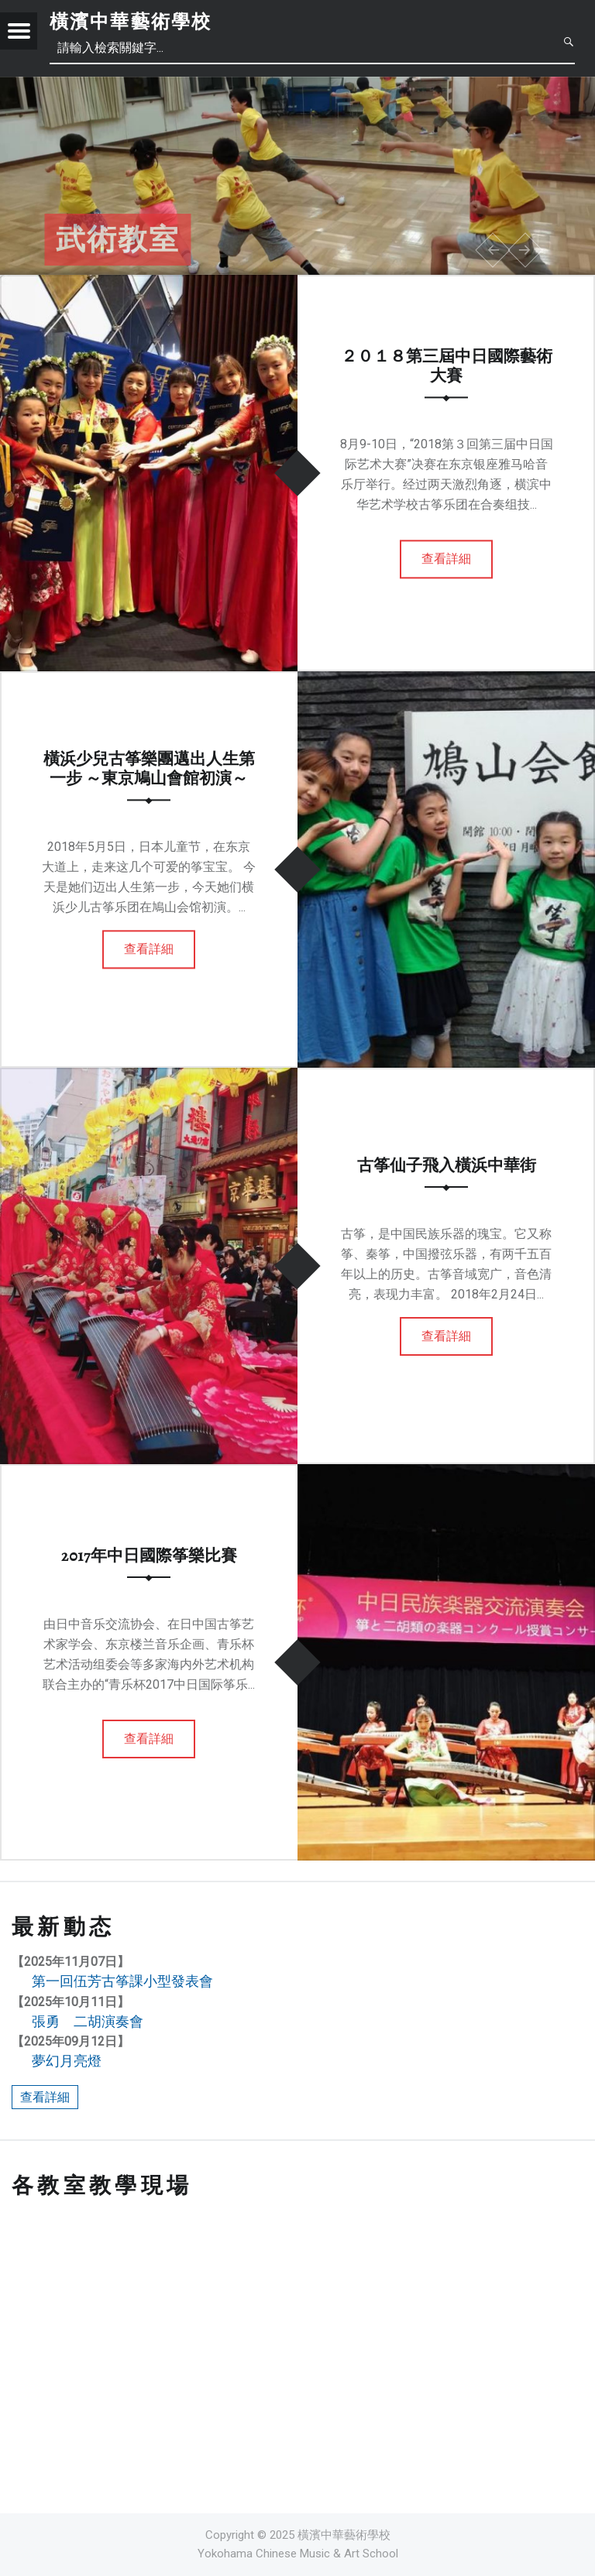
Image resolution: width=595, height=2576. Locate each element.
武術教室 (118, 240)
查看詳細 (446, 558)
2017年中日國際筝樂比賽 (149, 1555)
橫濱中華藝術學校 (131, 21)
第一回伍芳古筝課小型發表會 (122, 1981)
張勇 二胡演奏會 (87, 2021)
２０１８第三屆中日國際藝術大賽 (446, 365)
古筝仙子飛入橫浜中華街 (446, 1165)
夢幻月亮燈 (66, 2061)
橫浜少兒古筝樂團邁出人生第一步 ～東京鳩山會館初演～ (149, 768)
